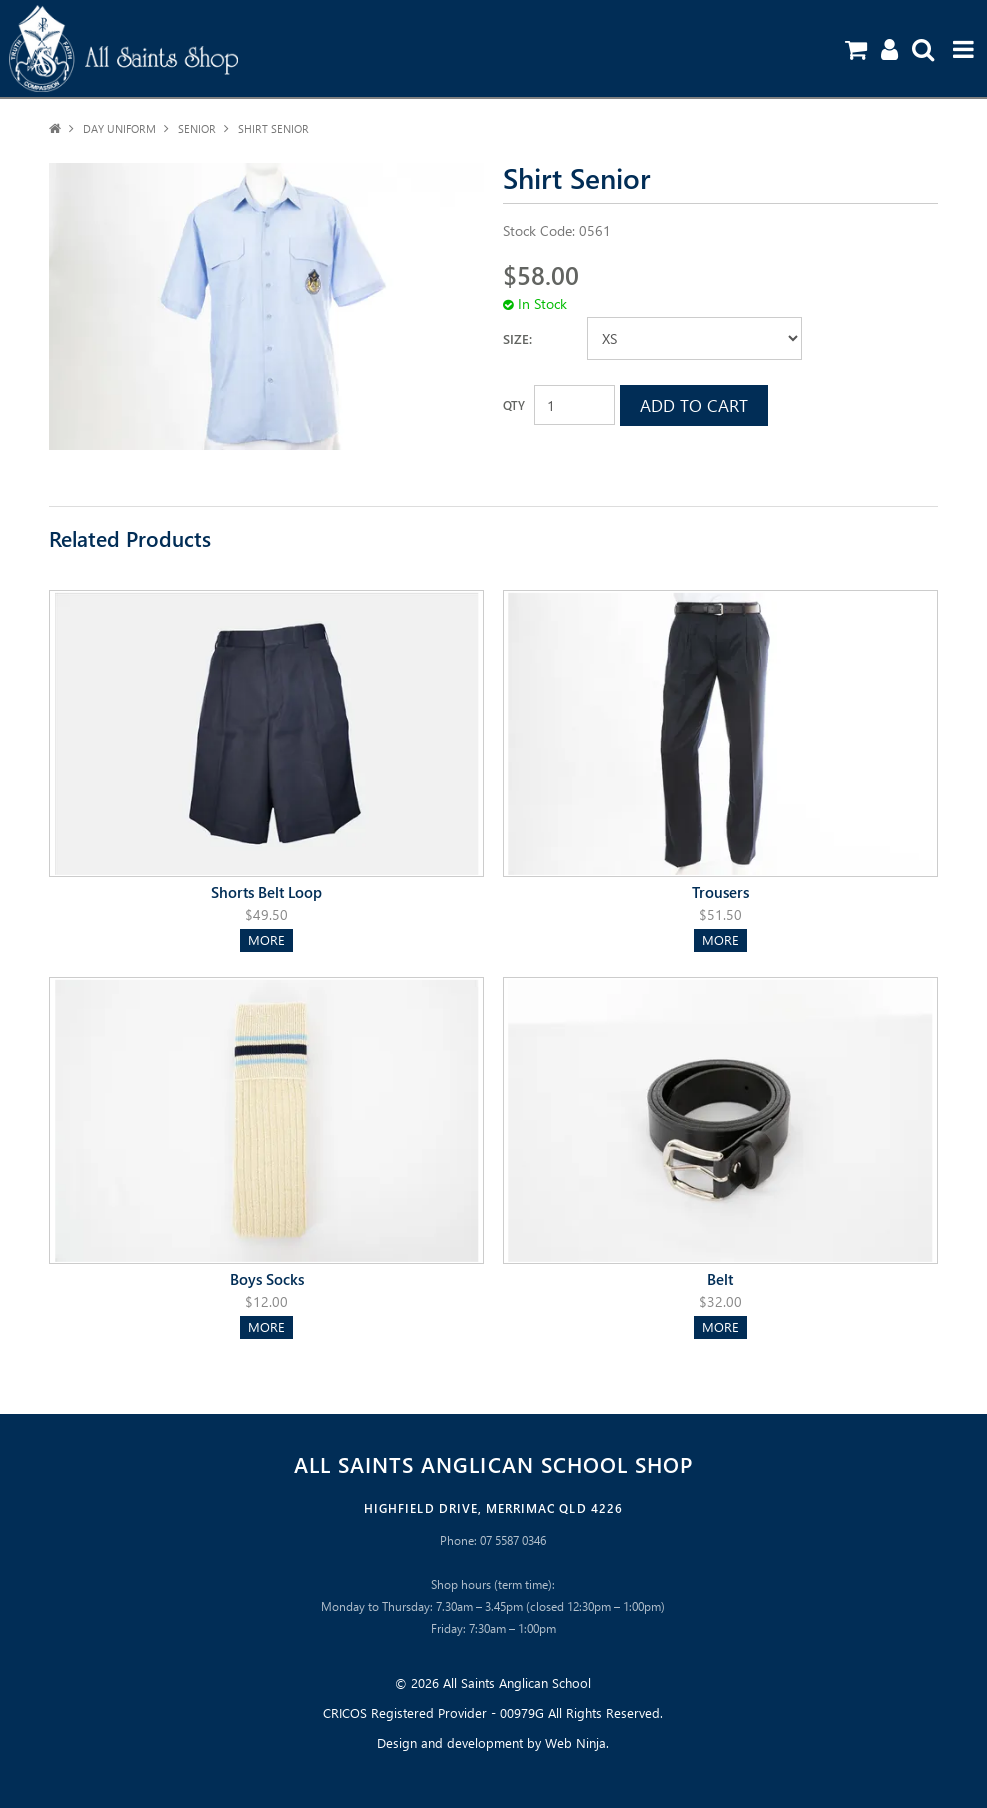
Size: (517, 338)
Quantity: (514, 405)
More (266, 939)
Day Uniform (119, 128)
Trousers (720, 891)
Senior (197, 128)
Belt (720, 1278)
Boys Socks (267, 1278)
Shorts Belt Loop (266, 891)
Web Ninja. (577, 1742)
